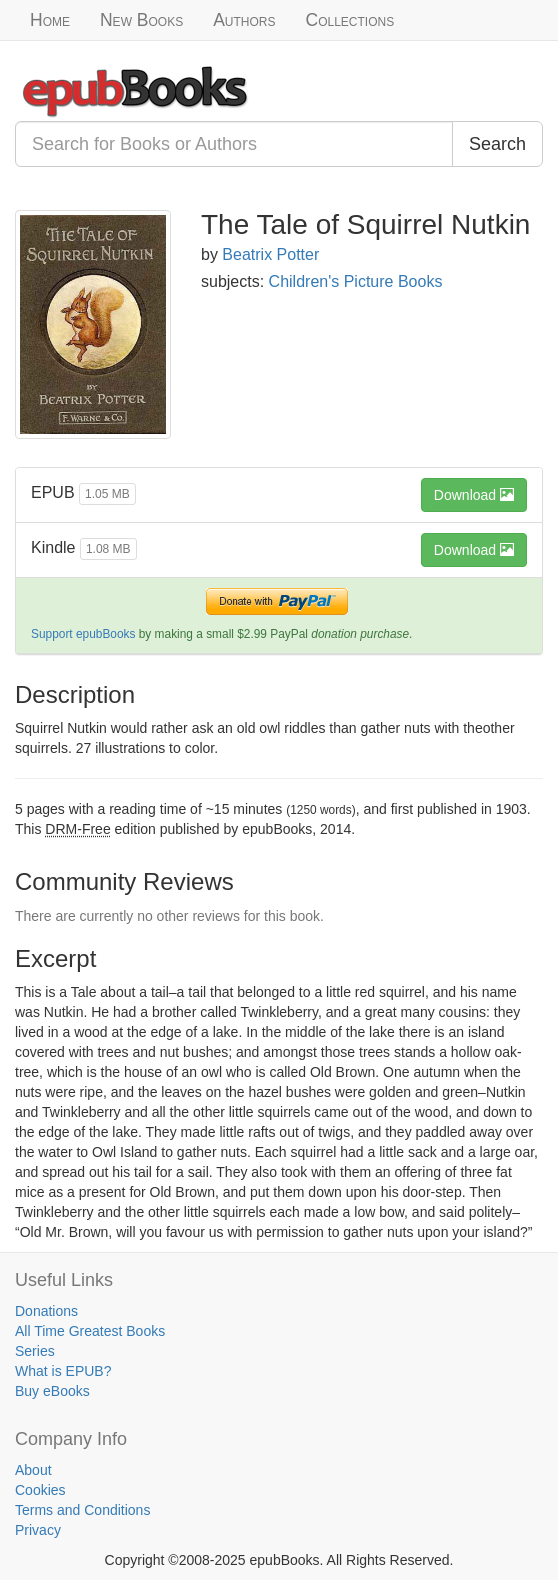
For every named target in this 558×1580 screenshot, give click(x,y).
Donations (46, 1311)
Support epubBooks (83, 634)
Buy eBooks (52, 1391)
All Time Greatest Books (90, 1331)
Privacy (38, 1530)
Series (35, 1351)
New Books (141, 20)
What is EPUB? (63, 1371)
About (33, 1470)
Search (497, 144)
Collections (350, 20)
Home (50, 20)
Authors (244, 20)
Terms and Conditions (82, 1510)
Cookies (40, 1490)
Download (474, 495)
